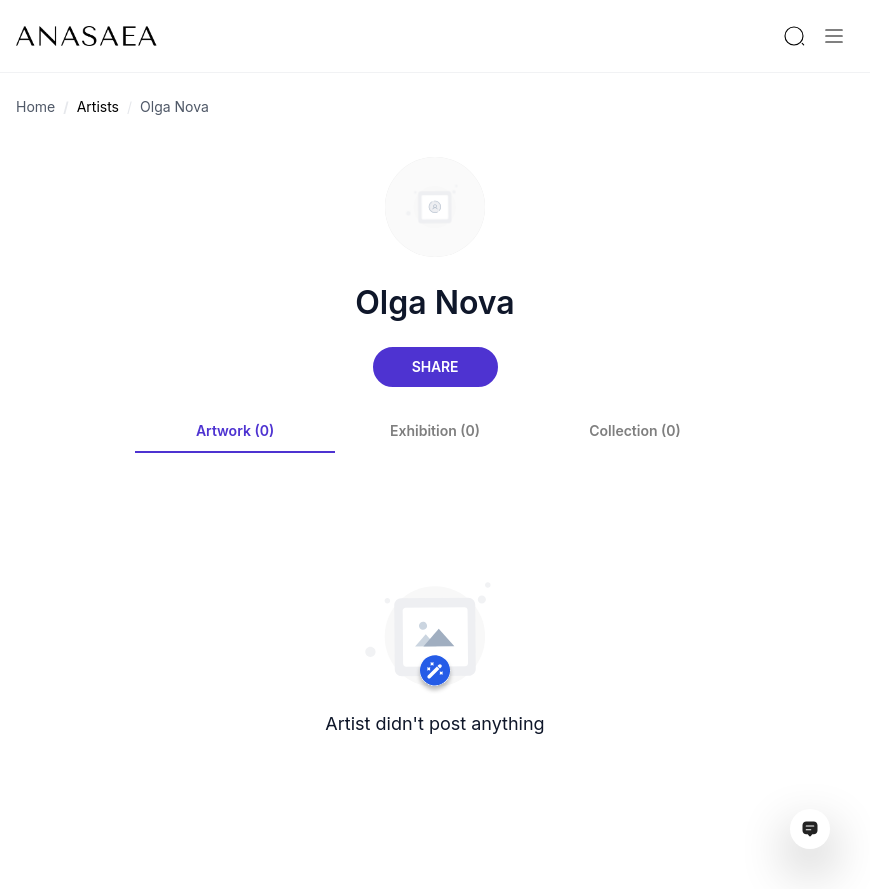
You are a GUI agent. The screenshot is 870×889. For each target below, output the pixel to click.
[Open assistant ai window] (810, 829)
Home (35, 106)
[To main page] (86, 36)
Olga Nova (174, 106)
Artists (98, 106)
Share (435, 366)
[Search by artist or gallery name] (794, 36)
